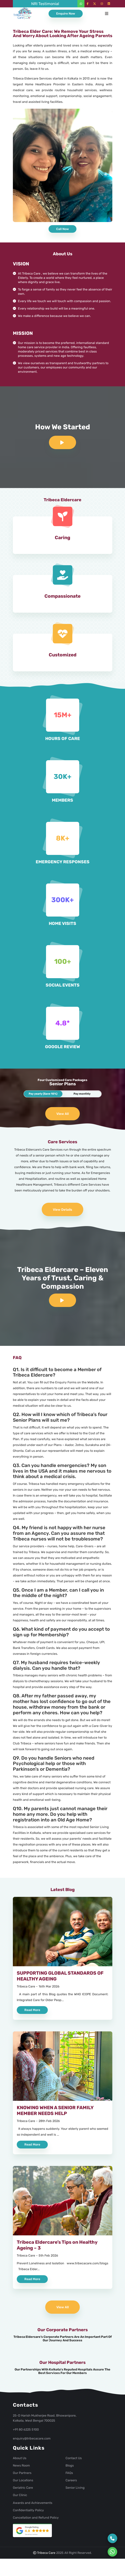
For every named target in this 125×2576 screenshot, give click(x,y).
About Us (19, 2459)
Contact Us (74, 2459)
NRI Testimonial (45, 3)
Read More (32, 2011)
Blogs (70, 2467)
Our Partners (22, 2474)
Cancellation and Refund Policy (36, 2519)
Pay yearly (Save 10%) (43, 1094)
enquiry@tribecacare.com (32, 2440)
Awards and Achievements (32, 2504)
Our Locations (23, 2481)
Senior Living (75, 2489)
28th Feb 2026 (49, 2122)
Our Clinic (20, 2496)
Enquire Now (65, 13)
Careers (71, 2481)
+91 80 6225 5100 (26, 2431)
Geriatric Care (23, 2489)
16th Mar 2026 (49, 1988)
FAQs (69, 2474)
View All (62, 1114)
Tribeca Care (26, 1988)
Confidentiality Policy (28, 2511)
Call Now (62, 229)
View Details (62, 1210)
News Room (21, 2467)
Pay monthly (82, 1094)
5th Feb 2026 (48, 2257)
